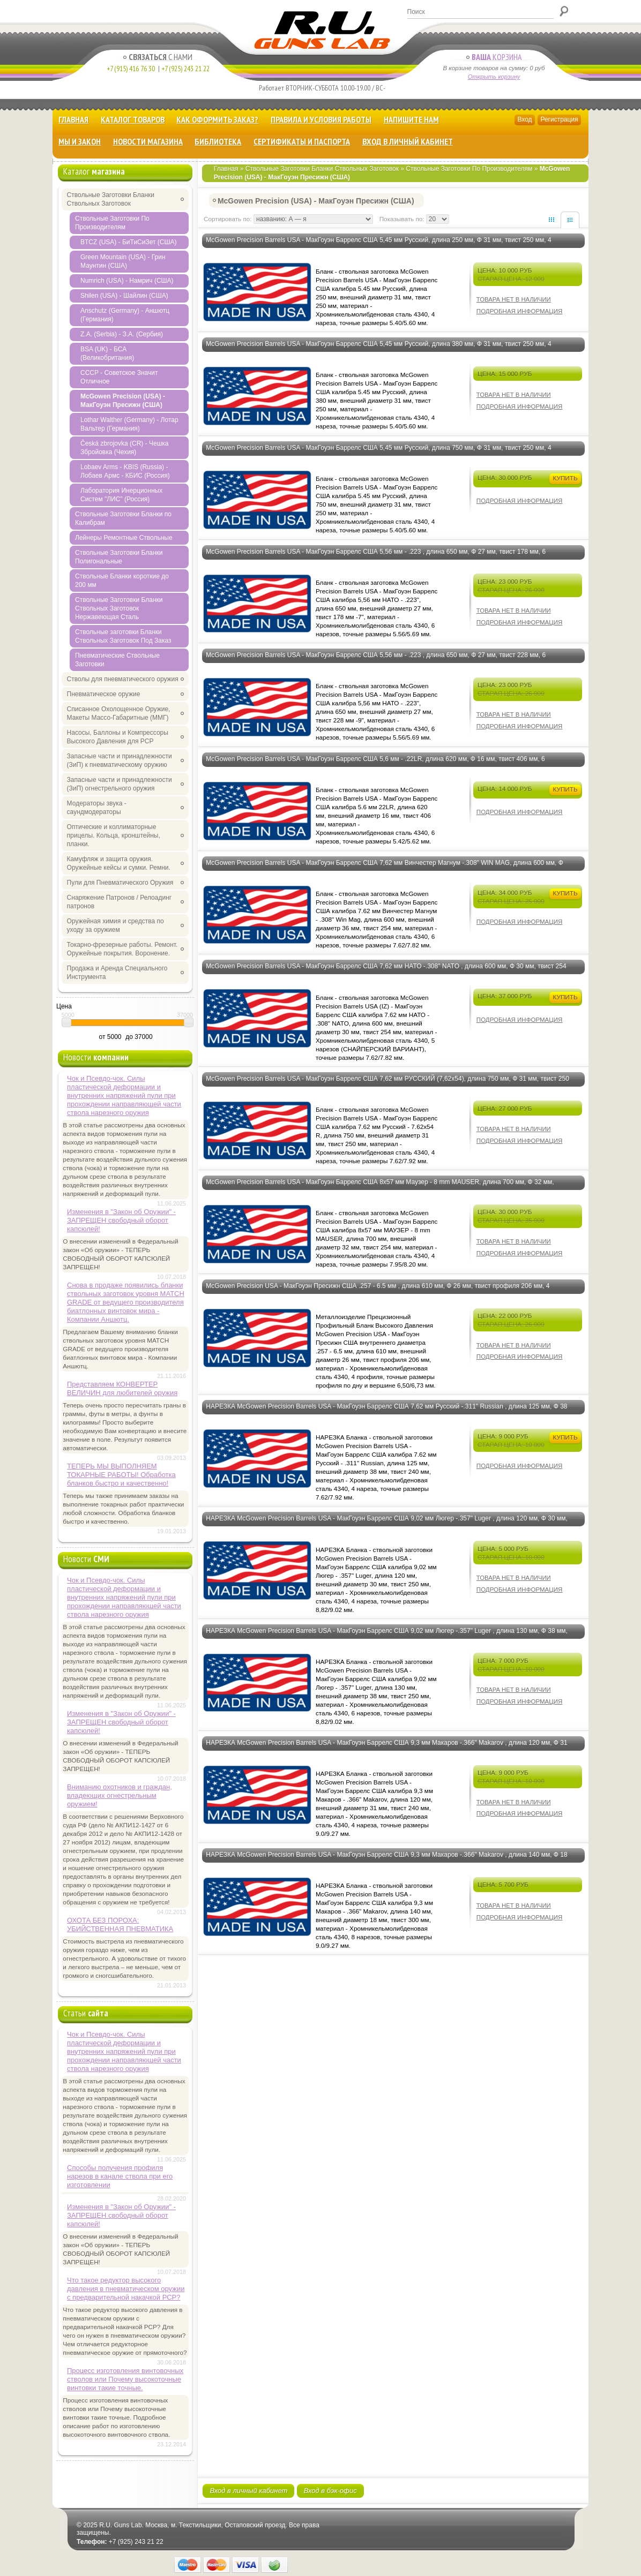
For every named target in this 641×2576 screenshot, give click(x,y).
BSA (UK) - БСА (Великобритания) (107, 353)
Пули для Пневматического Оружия (120, 882)
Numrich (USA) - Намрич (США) (127, 280)
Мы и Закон (79, 141)
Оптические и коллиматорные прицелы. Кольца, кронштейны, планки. (113, 835)
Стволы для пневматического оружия (122, 679)
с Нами (157, 56)
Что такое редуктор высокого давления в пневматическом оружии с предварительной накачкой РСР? (125, 2288)
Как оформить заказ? (217, 119)
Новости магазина (148, 141)
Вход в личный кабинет (407, 141)
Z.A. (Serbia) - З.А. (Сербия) (121, 334)
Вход (524, 119)
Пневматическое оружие (103, 694)
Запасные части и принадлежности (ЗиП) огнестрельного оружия (119, 784)
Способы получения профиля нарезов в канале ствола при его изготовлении (120, 2176)
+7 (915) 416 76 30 (131, 68)
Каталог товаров (133, 119)
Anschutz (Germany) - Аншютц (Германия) (124, 315)
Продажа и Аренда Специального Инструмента (117, 973)
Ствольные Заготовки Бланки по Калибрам (123, 518)
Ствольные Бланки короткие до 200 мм (122, 581)
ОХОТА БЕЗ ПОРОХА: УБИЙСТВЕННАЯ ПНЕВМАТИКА (120, 1924)
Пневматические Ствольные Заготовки (117, 660)
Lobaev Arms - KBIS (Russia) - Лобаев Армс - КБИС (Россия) (125, 471)
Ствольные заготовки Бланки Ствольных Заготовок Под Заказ (123, 636)
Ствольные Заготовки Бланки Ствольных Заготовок (322, 168)
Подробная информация (519, 311)
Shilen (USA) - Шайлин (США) (124, 295)
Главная (73, 119)
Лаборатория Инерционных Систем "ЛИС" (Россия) (121, 495)
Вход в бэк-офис (330, 2491)
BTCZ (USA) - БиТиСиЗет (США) (128, 242)
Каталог (94, 171)
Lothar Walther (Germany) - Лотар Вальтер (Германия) (129, 424)
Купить (565, 477)
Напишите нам (411, 119)
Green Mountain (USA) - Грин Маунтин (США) (123, 261)
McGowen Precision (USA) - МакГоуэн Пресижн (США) (122, 401)
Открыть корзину (494, 76)
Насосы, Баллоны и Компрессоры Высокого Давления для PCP (117, 737)
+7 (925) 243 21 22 (183, 68)
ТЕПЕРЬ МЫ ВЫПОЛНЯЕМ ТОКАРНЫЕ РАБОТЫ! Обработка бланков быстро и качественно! (121, 1474)
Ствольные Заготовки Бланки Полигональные (118, 557)
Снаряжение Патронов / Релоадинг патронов (119, 902)
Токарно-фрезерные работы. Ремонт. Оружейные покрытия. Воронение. (122, 949)
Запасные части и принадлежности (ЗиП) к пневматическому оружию (119, 760)
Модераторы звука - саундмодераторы (96, 808)
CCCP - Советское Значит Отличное (119, 377)
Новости (96, 1057)
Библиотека (218, 141)
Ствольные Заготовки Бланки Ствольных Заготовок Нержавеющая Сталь (118, 608)
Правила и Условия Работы (321, 119)
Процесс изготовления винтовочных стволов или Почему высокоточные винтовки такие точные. (125, 2379)
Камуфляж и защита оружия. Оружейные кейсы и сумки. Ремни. (118, 863)
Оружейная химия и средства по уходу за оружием (115, 925)
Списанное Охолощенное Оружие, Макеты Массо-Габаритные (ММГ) (118, 713)
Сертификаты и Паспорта (302, 141)
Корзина (493, 56)
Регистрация (559, 119)
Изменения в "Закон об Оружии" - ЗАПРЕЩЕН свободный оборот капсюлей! (121, 1220)
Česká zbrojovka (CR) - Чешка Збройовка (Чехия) (124, 448)
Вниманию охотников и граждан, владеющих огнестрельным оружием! (119, 1795)
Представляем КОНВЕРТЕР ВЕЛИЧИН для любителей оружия (122, 1388)
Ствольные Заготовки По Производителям (469, 168)
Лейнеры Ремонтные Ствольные (124, 537)
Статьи (85, 2013)
